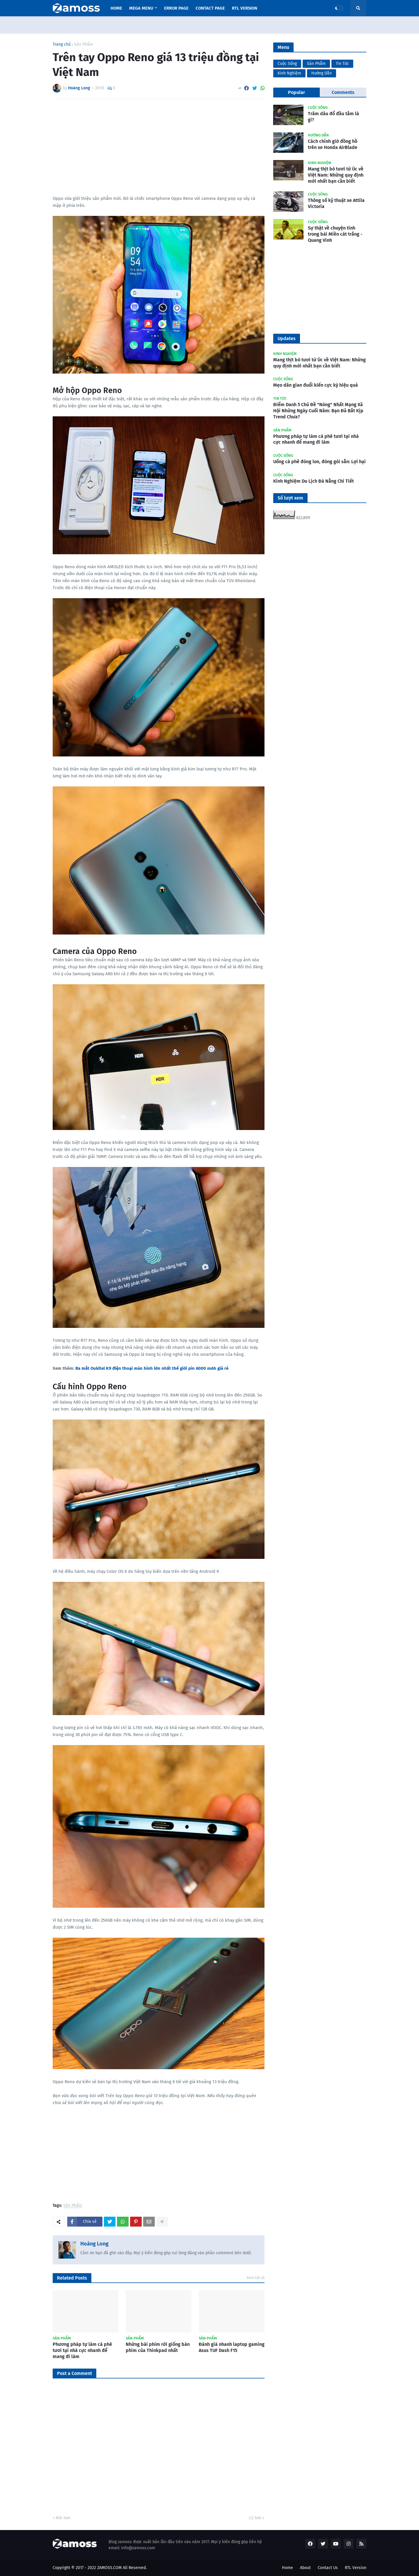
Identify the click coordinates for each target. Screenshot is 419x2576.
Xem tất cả (255, 2277)
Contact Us (328, 2567)
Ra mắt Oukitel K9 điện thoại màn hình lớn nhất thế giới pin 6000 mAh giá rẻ (151, 1368)
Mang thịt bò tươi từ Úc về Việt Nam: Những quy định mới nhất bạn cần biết (335, 175)
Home (287, 2567)
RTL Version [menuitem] (244, 8)
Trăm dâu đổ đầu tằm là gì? (333, 116)
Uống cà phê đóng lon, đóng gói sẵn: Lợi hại (319, 461)
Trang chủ (62, 44)
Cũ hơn (255, 2517)
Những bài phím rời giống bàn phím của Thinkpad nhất (158, 2347)
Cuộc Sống (287, 63)
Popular (296, 92)
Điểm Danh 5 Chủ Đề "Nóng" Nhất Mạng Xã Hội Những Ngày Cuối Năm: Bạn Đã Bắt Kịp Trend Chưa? (318, 411)
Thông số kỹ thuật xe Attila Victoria (336, 203)
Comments (343, 92)
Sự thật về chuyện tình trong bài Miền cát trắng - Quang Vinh (335, 234)
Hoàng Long (94, 2244)
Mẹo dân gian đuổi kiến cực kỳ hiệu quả (315, 385)
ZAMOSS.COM (109, 2567)
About (305, 2567)
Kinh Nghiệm (289, 73)
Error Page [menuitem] (176, 8)
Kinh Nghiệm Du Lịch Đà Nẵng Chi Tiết (313, 481)
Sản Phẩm (83, 44)
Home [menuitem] (116, 8)
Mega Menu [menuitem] (141, 8)
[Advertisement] (158, 147)
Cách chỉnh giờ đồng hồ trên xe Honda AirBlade (332, 144)
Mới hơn (63, 2517)
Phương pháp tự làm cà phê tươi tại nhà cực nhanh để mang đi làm (82, 2350)
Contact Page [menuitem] (210, 8)
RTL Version (355, 2567)
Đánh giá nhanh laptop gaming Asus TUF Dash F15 (231, 2347)
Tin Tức (342, 63)
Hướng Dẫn (321, 73)
